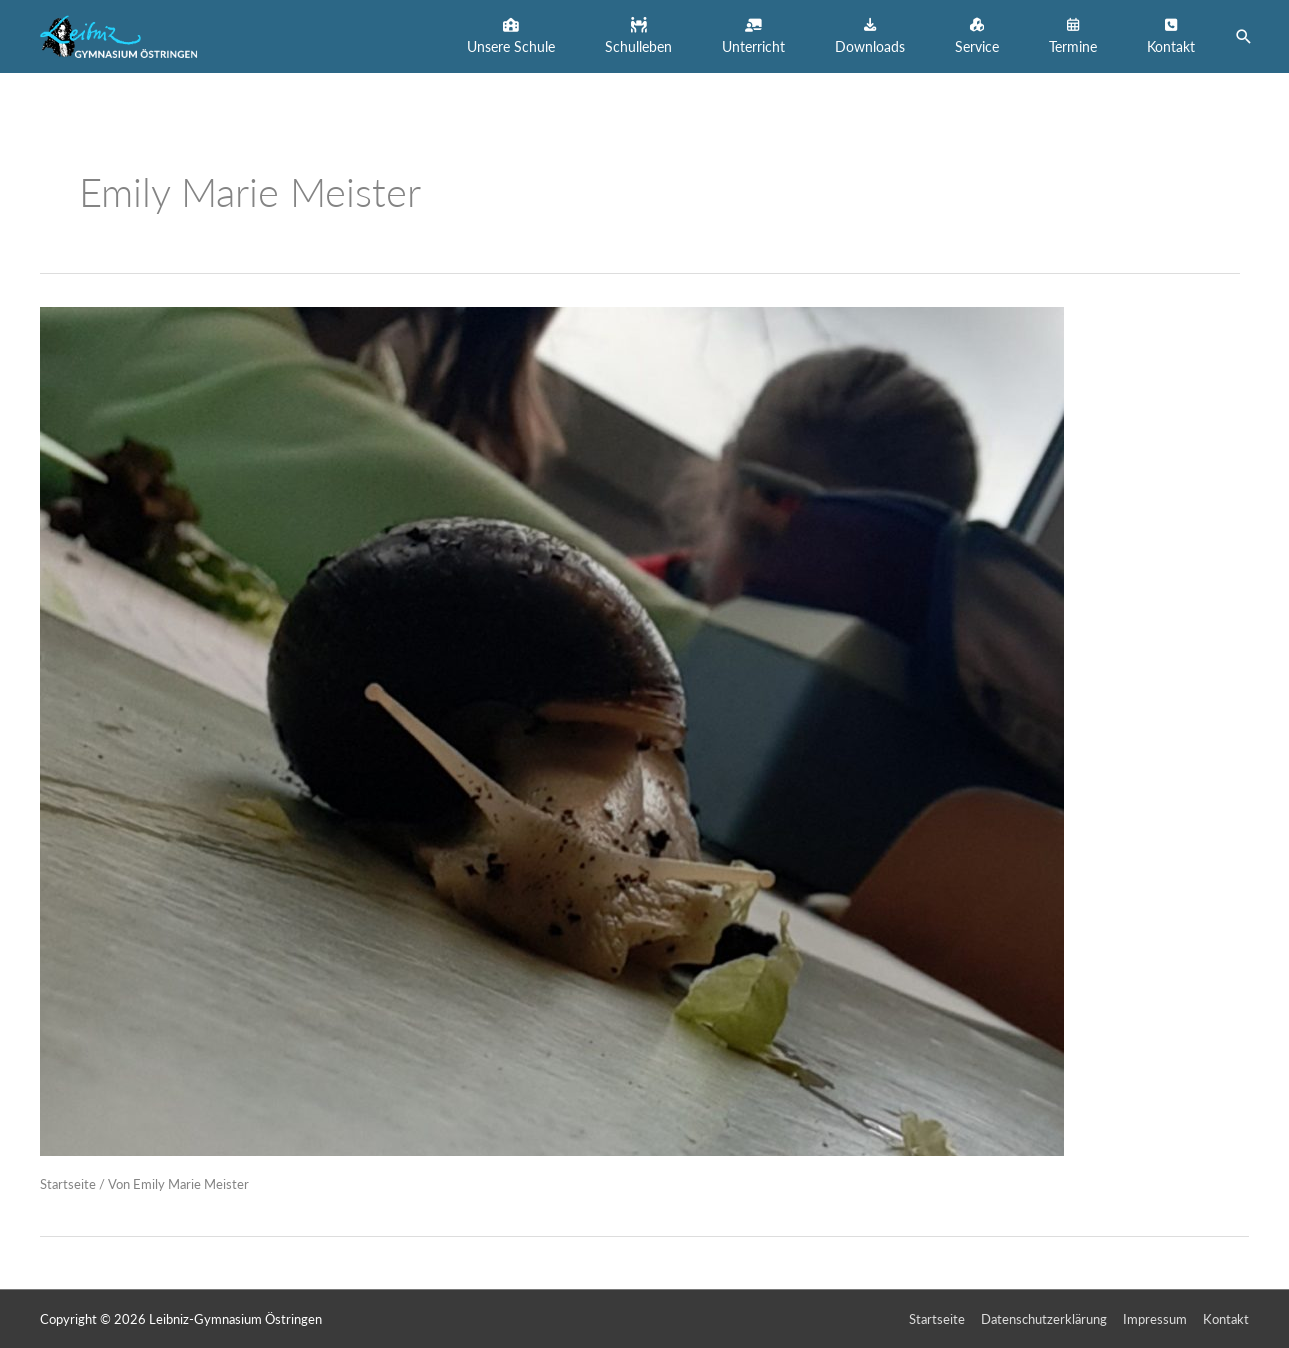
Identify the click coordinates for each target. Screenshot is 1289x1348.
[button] (511, 36)
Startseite (68, 1184)
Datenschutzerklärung (1044, 1319)
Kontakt (1226, 1319)
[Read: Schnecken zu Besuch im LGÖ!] (552, 730)
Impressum (1155, 1319)
